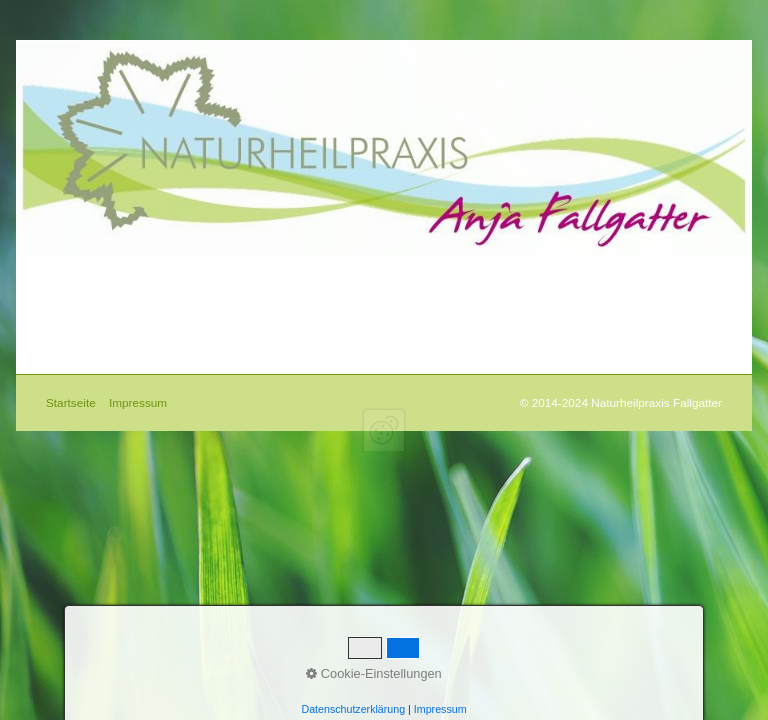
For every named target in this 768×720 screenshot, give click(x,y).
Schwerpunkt (226, 269)
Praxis (266, 269)
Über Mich (106, 269)
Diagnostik (186, 269)
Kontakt (306, 269)
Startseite (66, 269)
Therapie (146, 269)
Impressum (346, 269)
